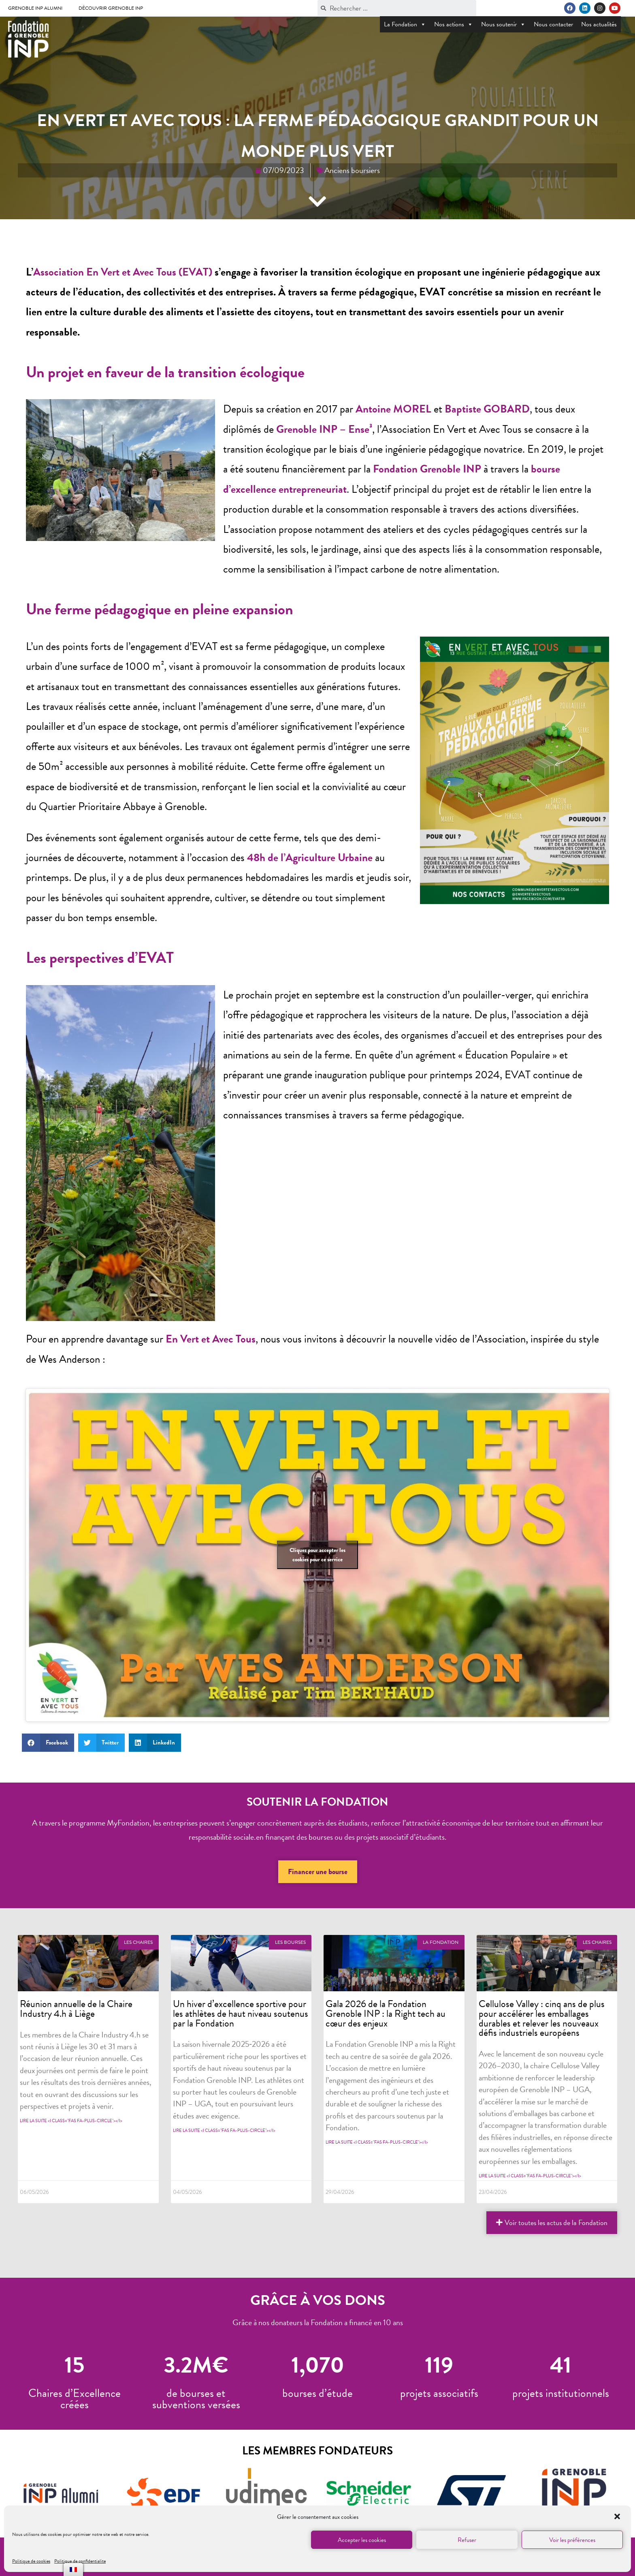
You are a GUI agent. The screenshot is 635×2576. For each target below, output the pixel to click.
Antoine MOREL (393, 409)
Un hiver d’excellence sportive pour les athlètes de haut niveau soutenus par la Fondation (240, 2013)
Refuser (467, 2539)
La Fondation (405, 24)
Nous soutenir (503, 24)
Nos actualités (599, 24)
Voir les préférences (572, 2539)
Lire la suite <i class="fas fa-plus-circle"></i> (71, 2120)
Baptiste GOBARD (487, 409)
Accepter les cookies (362, 2539)
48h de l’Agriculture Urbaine (310, 857)
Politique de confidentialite (80, 2561)
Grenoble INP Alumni (35, 8)
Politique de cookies (31, 2561)
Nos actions (453, 24)
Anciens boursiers (352, 170)
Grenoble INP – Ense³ (324, 429)
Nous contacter (553, 24)
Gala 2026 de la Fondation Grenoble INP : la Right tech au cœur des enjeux (385, 2013)
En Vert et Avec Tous (211, 1339)
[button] (618, 2517)
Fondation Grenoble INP (427, 469)
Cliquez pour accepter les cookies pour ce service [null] (317, 1554)
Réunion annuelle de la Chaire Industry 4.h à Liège (76, 2009)
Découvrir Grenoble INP (111, 8)
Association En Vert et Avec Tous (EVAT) (122, 272)
